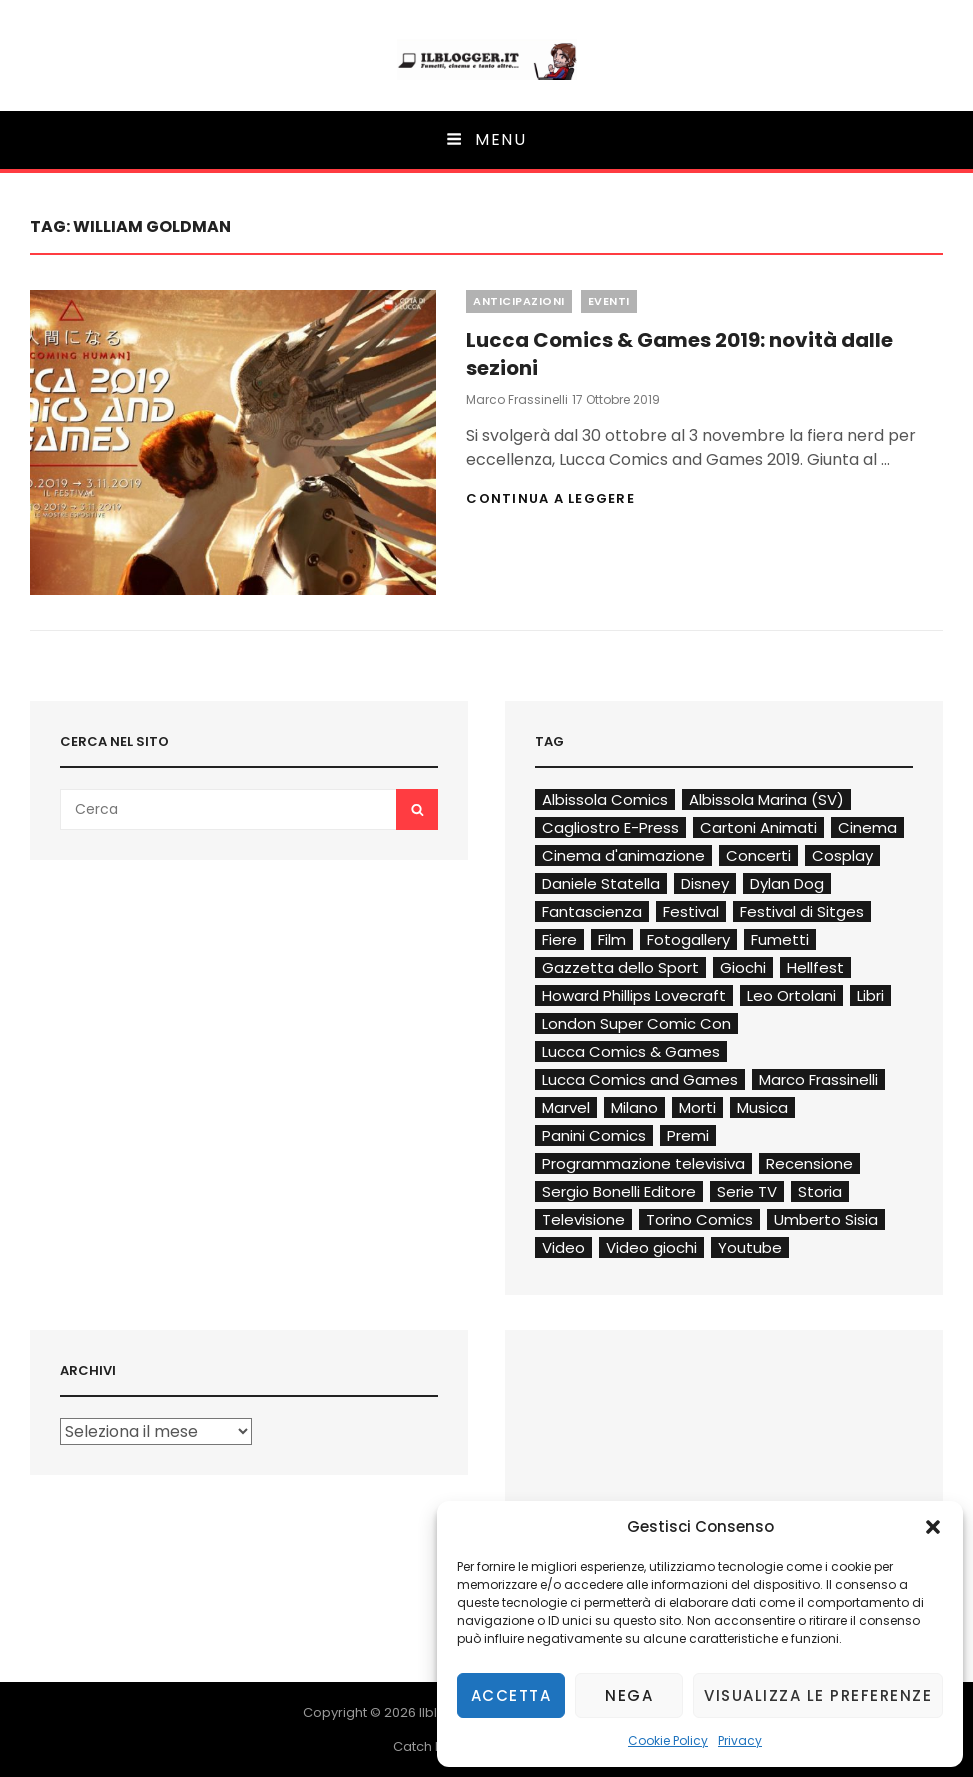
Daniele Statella (601, 883)
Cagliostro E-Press (610, 827)
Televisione (583, 1219)
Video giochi (651, 1247)
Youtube (750, 1247)
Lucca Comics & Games (631, 1051)
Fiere (559, 939)
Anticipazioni (519, 301)
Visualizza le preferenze (818, 1695)
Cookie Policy (668, 1740)
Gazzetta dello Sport (620, 967)
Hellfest (815, 967)
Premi (688, 1135)
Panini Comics (594, 1135)
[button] (933, 1527)
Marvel (566, 1107)
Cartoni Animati (758, 827)
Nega (629, 1695)
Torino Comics (699, 1219)
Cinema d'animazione (623, 855)
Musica (762, 1107)
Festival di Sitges (802, 911)
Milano (634, 1107)
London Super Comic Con (636, 1023)
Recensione (809, 1163)
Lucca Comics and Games (640, 1079)
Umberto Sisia (826, 1219)
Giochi (743, 967)
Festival (691, 911)
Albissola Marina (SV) (766, 799)
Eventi (609, 301)
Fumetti (780, 939)
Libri (870, 995)
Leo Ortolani (791, 995)
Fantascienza (592, 911)
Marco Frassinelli (517, 399)
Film (612, 939)
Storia (820, 1191)
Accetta (511, 1695)
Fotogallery (688, 939)
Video (563, 1247)
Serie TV (747, 1191)
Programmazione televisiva (643, 1163)
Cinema (867, 827)
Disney (705, 883)
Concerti (758, 855)
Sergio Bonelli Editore (619, 1191)
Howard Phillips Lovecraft (634, 995)
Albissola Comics (605, 799)
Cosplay (842, 855)
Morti (697, 1107)
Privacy (740, 1740)
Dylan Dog (787, 883)
